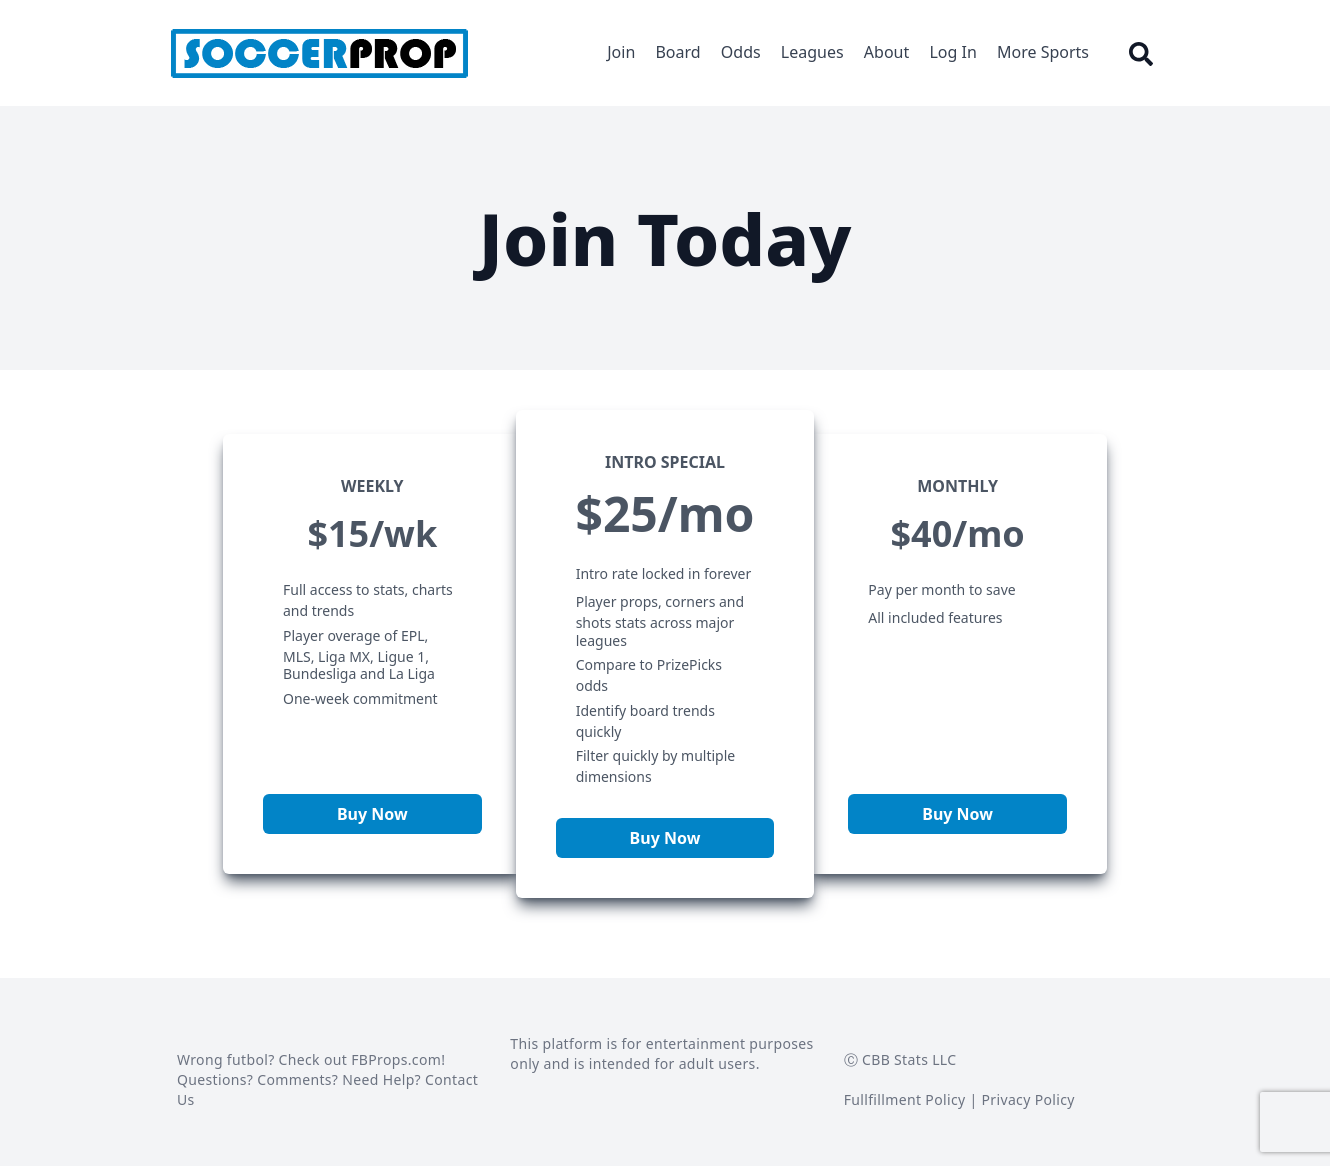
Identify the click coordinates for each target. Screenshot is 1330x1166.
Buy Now (372, 814)
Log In (952, 52)
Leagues (812, 52)
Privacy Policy (1028, 1099)
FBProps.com (396, 1059)
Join (621, 52)
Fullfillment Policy (905, 1099)
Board (677, 52)
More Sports (1043, 52)
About (886, 52)
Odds (741, 52)
